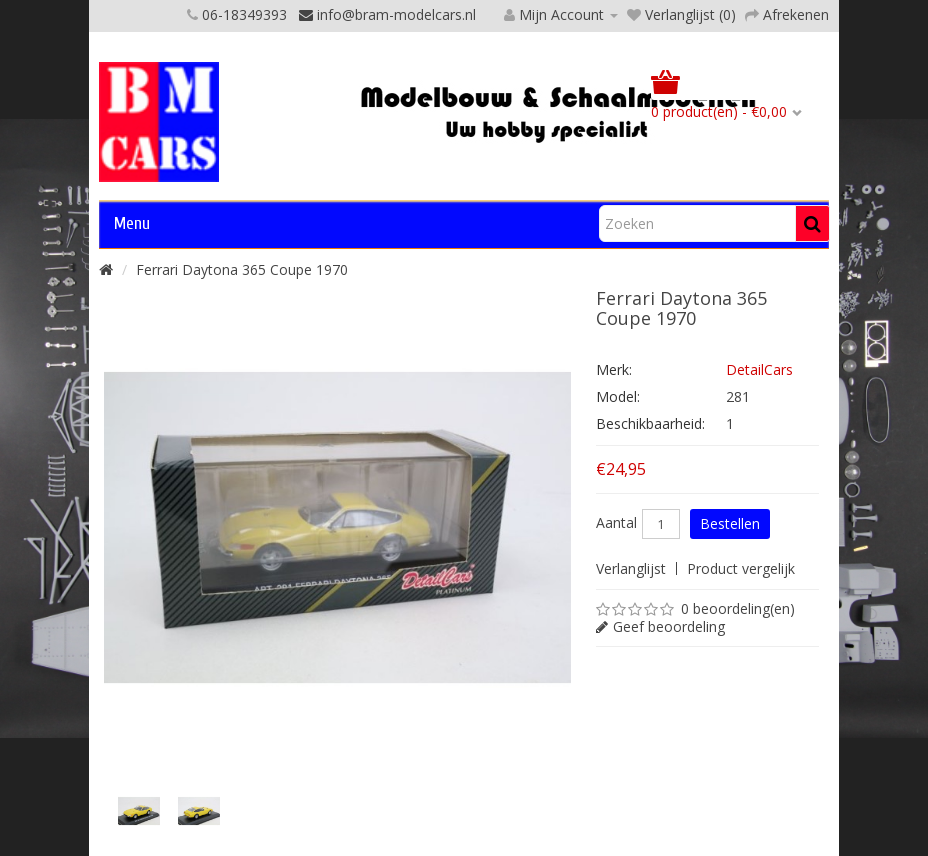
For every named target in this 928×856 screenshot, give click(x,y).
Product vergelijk (741, 568)
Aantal (616, 523)
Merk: (614, 369)
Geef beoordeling (669, 626)
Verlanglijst (631, 568)
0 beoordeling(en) (738, 608)
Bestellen (730, 523)
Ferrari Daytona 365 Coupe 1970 (242, 269)
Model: (618, 396)
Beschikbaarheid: (650, 423)
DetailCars (759, 369)
